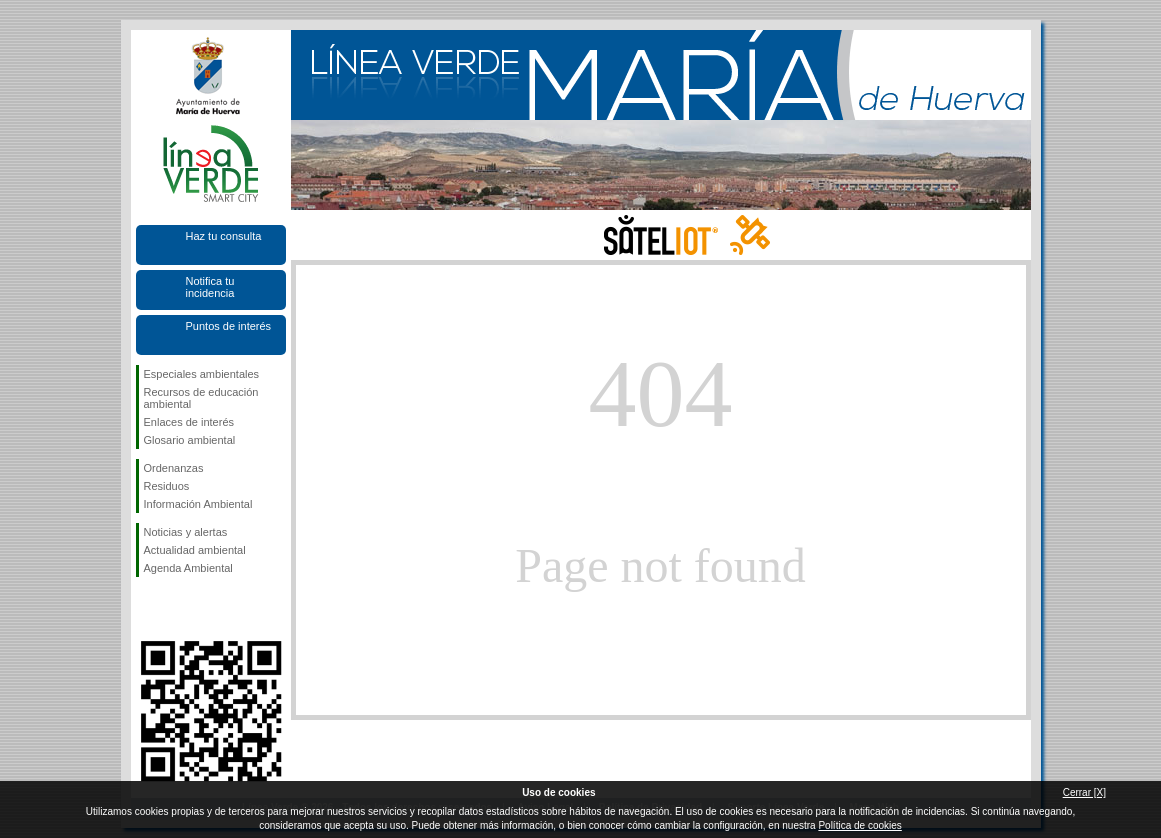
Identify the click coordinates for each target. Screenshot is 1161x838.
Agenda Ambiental (188, 568)
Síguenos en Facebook (148, 609)
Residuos (167, 486)
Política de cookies (859, 825)
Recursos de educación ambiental (201, 398)
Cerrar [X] (1084, 792)
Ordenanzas (174, 468)
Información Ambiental (198, 504)
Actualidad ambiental (195, 550)
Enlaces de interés (189, 422)
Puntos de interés (229, 326)
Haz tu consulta (224, 236)
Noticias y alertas (186, 532)
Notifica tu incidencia (210, 287)
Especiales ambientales (202, 374)
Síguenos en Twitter (181, 609)
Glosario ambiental (190, 440)
